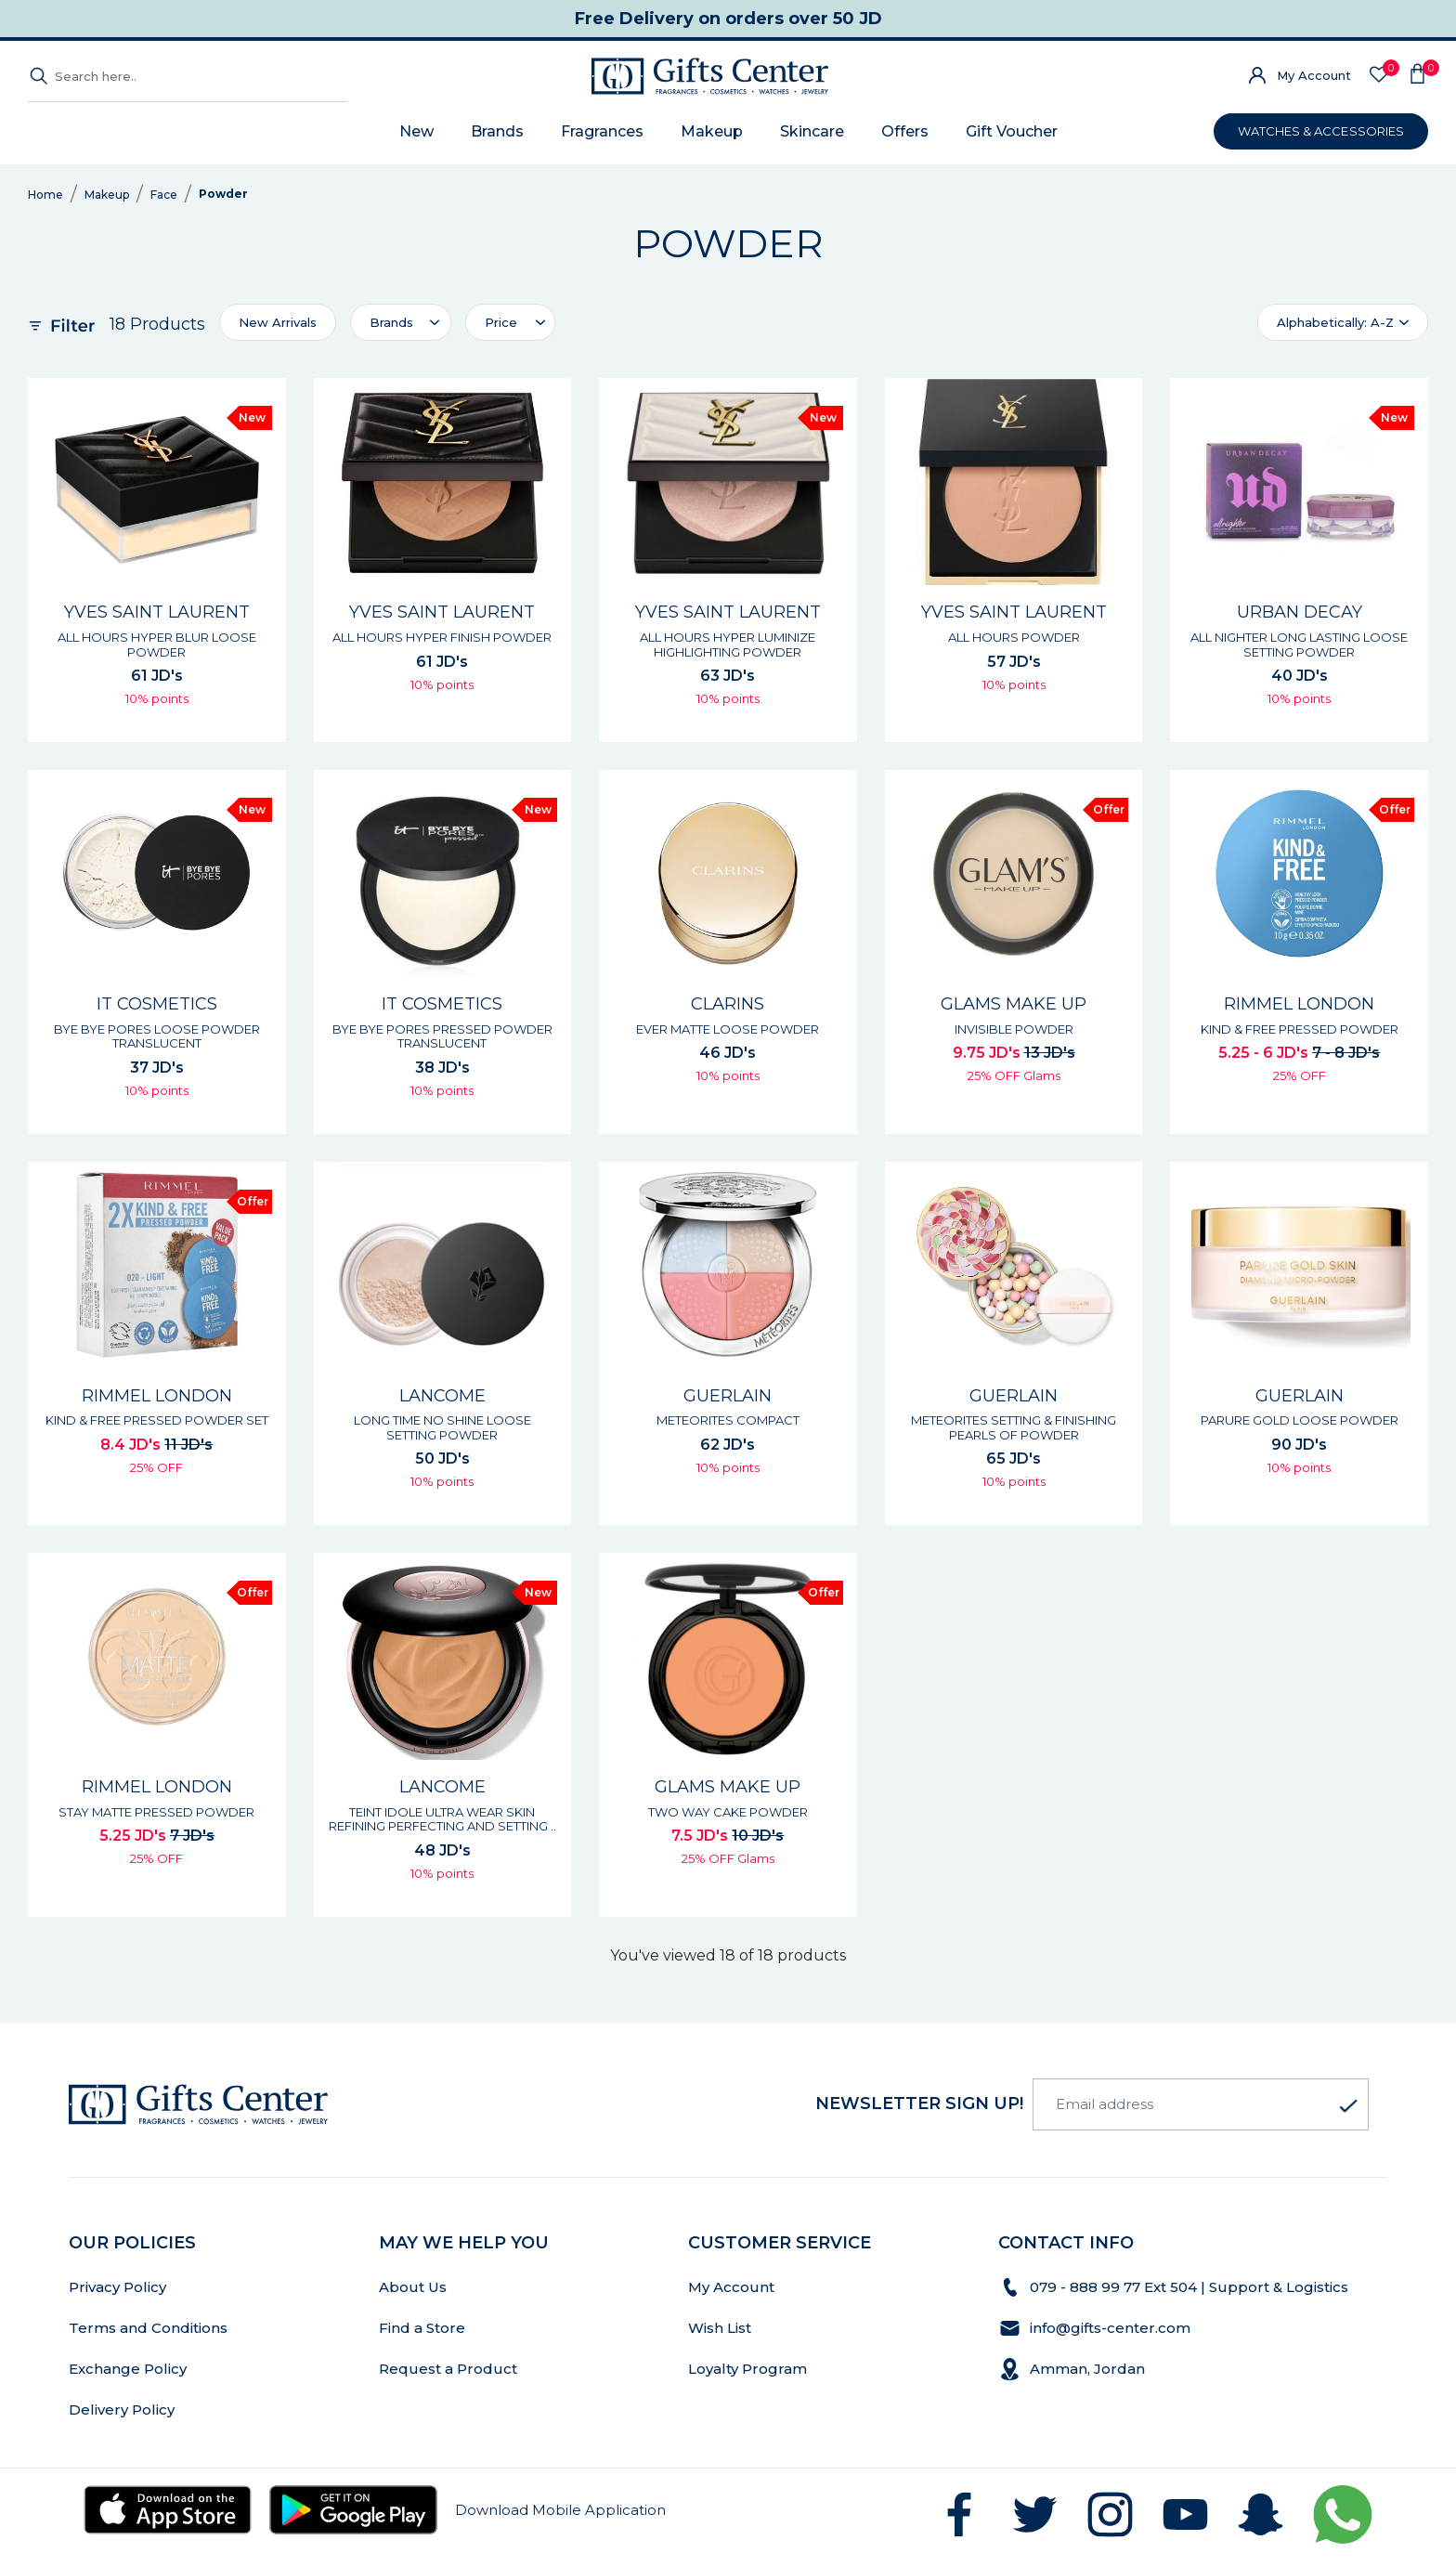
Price (501, 322)
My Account (1314, 75)
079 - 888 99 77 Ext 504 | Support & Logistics (1191, 2287)
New (416, 131)
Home (45, 195)
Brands (497, 131)
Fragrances (602, 131)
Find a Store (422, 2328)
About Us (413, 2287)
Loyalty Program (747, 2368)
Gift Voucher (1012, 131)
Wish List (719, 2328)
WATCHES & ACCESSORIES (1321, 131)
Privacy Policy (117, 2287)
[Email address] (1201, 2104)
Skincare (812, 131)
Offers (905, 131)
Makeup (712, 131)
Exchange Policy (128, 2368)
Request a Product (448, 2368)
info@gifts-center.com (1110, 2328)
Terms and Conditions (148, 2328)
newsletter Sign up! (919, 2103)
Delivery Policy (122, 2409)
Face (163, 195)
